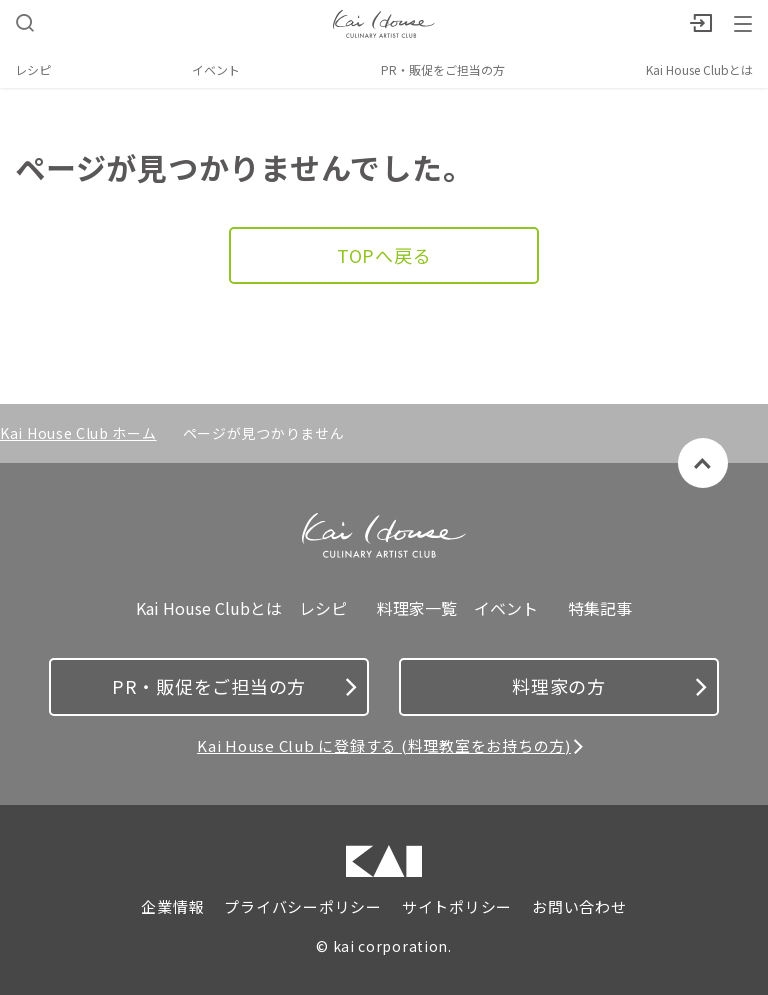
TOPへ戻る (384, 255)
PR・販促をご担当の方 (443, 69)
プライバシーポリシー (303, 907)
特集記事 (600, 608)
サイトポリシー (457, 907)
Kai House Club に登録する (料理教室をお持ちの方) (384, 745)
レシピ (33, 69)
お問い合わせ (579, 907)
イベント (216, 69)
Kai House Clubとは (699, 69)
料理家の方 (609, 686)
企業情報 (172, 907)
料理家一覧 (417, 608)
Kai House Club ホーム (78, 433)
